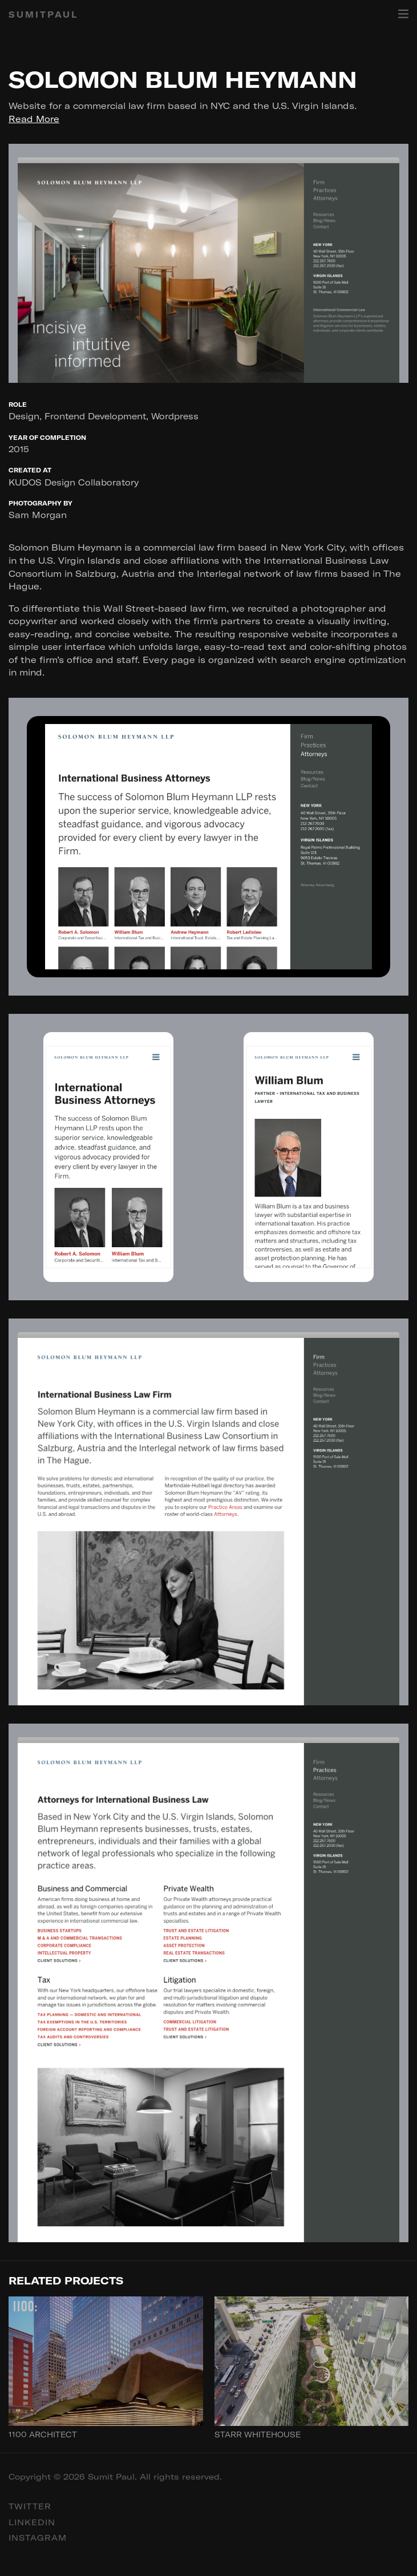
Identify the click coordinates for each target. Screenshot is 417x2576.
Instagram (38, 2538)
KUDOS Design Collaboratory (74, 482)
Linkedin (32, 2522)
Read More (34, 119)
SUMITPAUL (43, 15)
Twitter (30, 2506)
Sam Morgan (38, 514)
